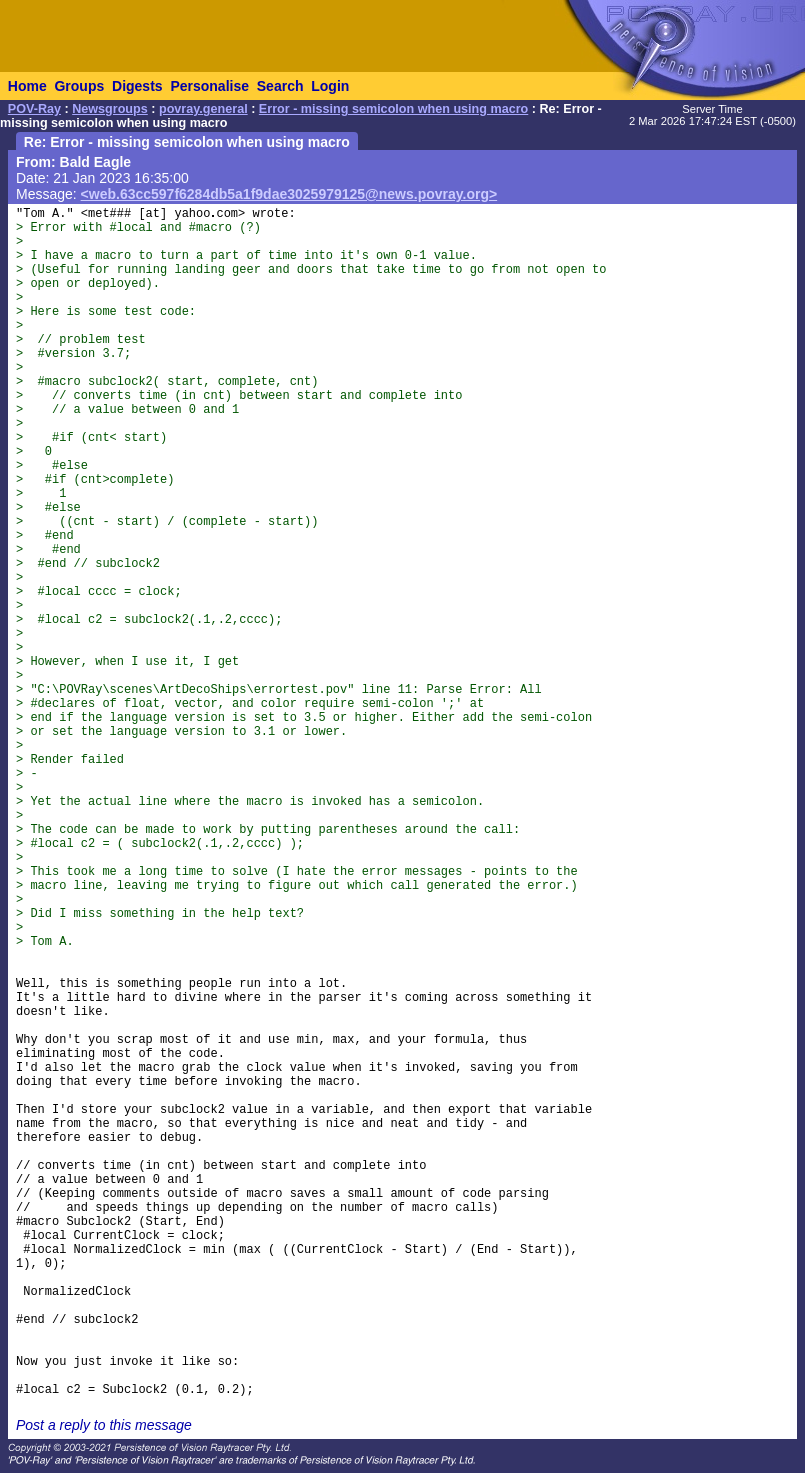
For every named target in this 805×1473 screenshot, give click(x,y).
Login (330, 86)
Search (280, 86)
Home (27, 86)
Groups (79, 86)
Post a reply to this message (104, 1425)
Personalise (209, 86)
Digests (137, 86)
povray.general (203, 109)
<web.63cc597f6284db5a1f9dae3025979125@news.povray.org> (289, 194)
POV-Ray (34, 109)
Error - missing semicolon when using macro (393, 109)
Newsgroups (110, 109)
